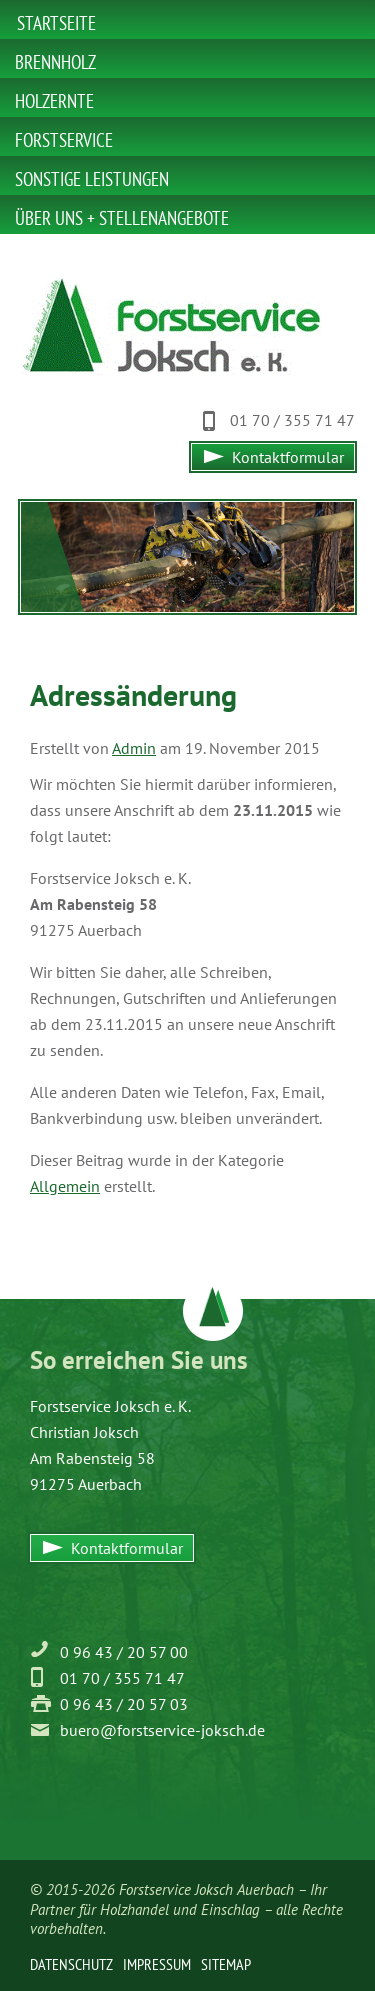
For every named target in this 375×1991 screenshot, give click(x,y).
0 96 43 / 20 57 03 (124, 1704)
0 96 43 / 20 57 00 (124, 1652)
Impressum (157, 1964)
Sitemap (226, 1964)
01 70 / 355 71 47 (292, 420)
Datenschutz (71, 1964)
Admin (134, 748)
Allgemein (65, 1186)
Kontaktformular (288, 457)
